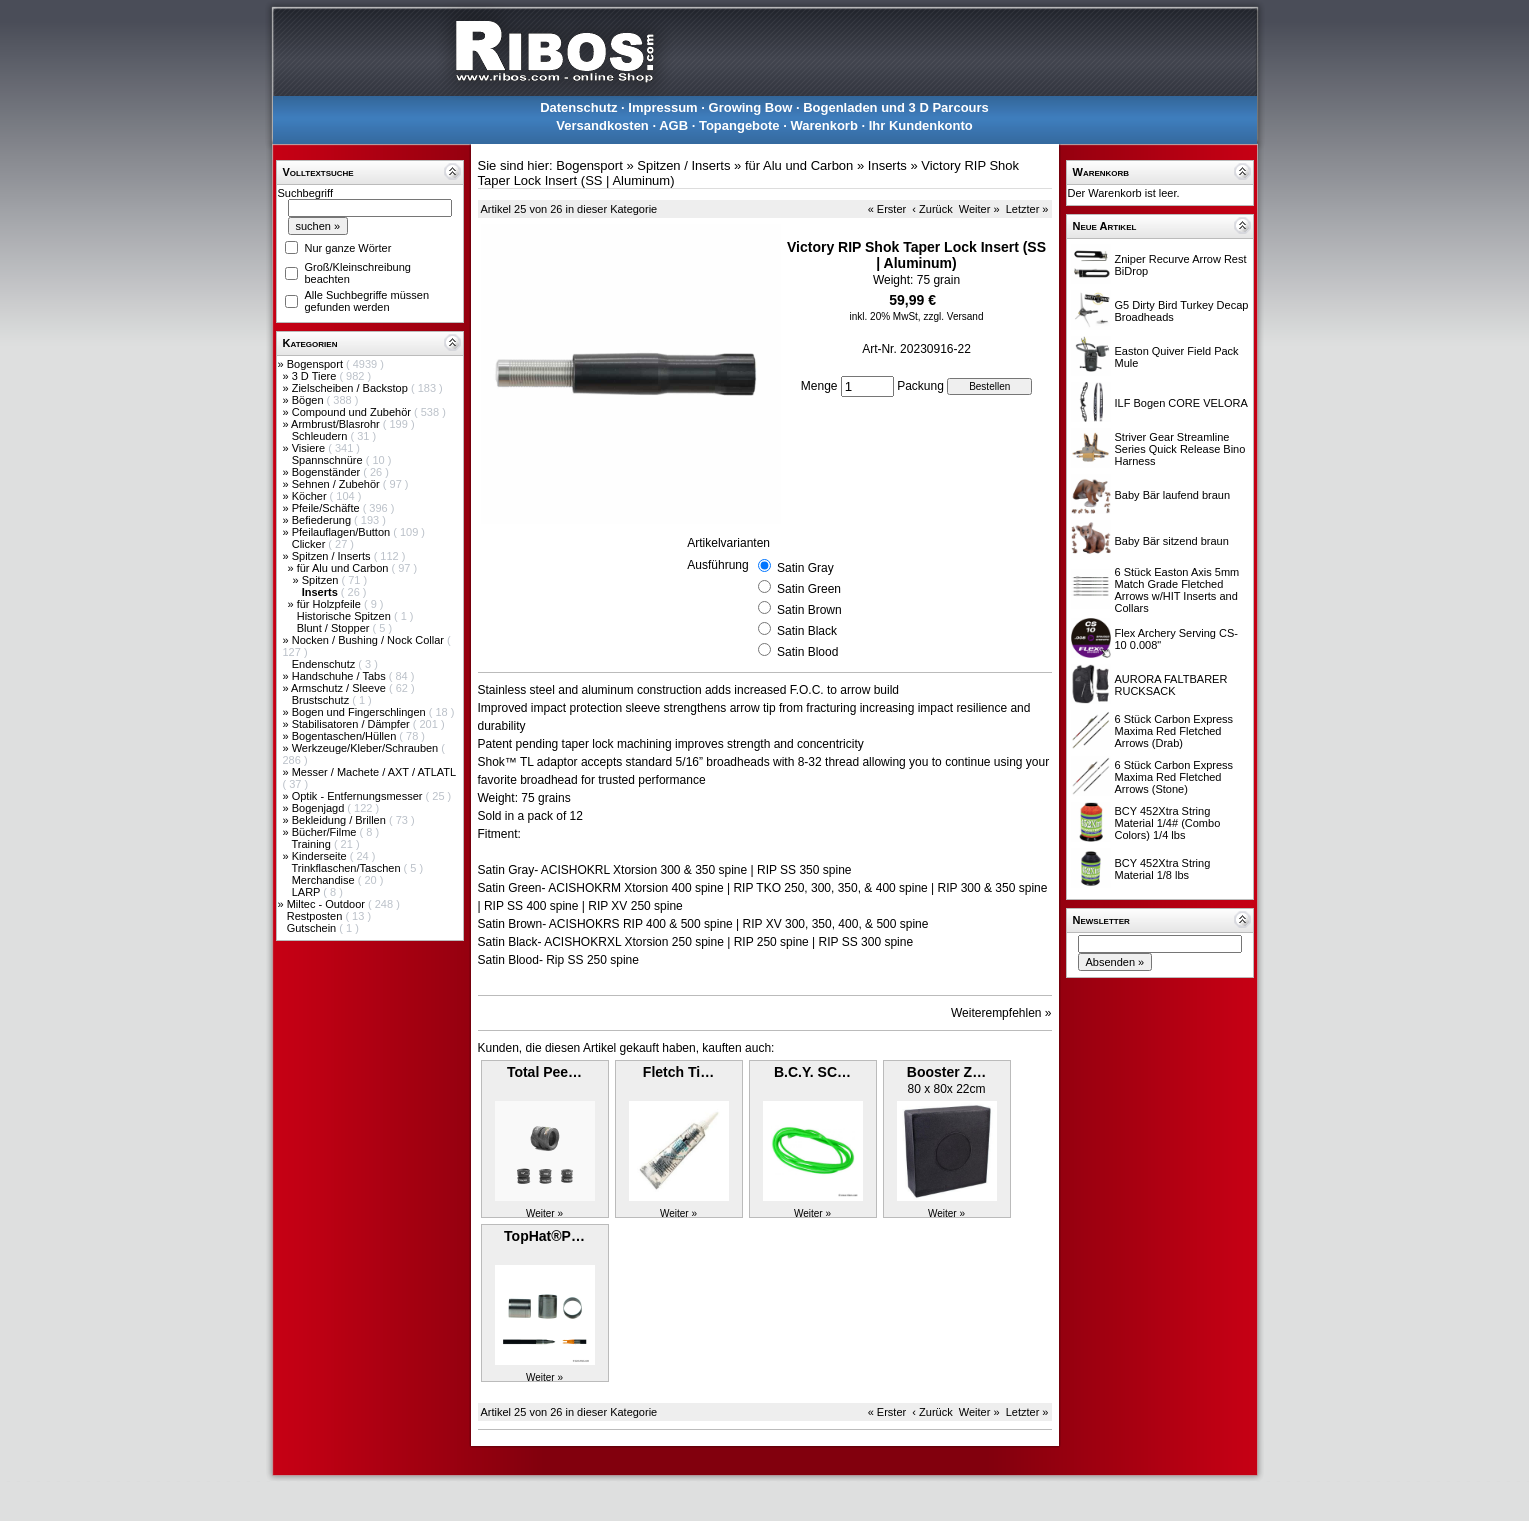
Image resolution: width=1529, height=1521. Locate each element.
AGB (673, 125)
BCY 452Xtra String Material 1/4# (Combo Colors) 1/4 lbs (1168, 823)
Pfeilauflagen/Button (343, 532)
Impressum (662, 107)
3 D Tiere (316, 376)
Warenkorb (823, 125)
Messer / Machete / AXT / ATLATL (374, 772)
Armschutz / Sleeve (340, 688)
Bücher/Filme (326, 832)
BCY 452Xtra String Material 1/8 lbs (1163, 869)
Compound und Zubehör (353, 412)
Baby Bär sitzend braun (1172, 541)
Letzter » (1027, 209)
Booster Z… (946, 1072)
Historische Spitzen (345, 616)
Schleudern (321, 436)
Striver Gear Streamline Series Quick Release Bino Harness (1180, 449)
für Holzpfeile (330, 604)
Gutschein (313, 928)
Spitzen (322, 580)
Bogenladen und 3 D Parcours (896, 107)
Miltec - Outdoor (327, 904)
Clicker (310, 544)
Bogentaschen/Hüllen (346, 736)
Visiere (310, 448)
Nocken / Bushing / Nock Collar (369, 640)
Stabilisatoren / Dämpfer (352, 724)
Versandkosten (602, 125)
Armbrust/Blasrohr (337, 424)
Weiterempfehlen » (1001, 1013)
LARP (308, 892)
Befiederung (323, 520)
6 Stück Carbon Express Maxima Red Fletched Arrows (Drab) (1174, 731)
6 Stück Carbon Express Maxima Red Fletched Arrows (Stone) (1174, 777)
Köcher (311, 496)
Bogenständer (328, 472)
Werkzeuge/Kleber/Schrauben (367, 748)
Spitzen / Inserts (333, 556)
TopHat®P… (544, 1236)
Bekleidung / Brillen (340, 820)
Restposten (316, 916)
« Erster (887, 209)
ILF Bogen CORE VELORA (1181, 403)
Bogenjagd (320, 808)
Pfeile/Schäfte (327, 508)
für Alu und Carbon (344, 568)
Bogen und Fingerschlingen (360, 712)
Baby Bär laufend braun (1173, 495)
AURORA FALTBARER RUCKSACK (1171, 685)
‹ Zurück (932, 209)
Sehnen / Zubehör (337, 484)
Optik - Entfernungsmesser (359, 796)
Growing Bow (751, 107)
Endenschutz (325, 664)
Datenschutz (578, 107)
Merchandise (325, 880)
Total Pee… (544, 1072)
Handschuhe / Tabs (340, 676)
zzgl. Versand (953, 316)
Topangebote (739, 125)
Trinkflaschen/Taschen (347, 868)
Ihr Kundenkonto (921, 125)
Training (312, 844)
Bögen (309, 400)
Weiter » (979, 209)
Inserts (887, 165)
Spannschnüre (329, 460)
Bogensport (316, 364)
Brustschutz (322, 700)
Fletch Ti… (678, 1072)
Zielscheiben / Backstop (351, 388)
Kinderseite (321, 856)
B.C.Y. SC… (812, 1072)
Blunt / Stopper (335, 628)
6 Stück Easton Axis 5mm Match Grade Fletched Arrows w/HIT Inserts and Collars (1177, 590)
